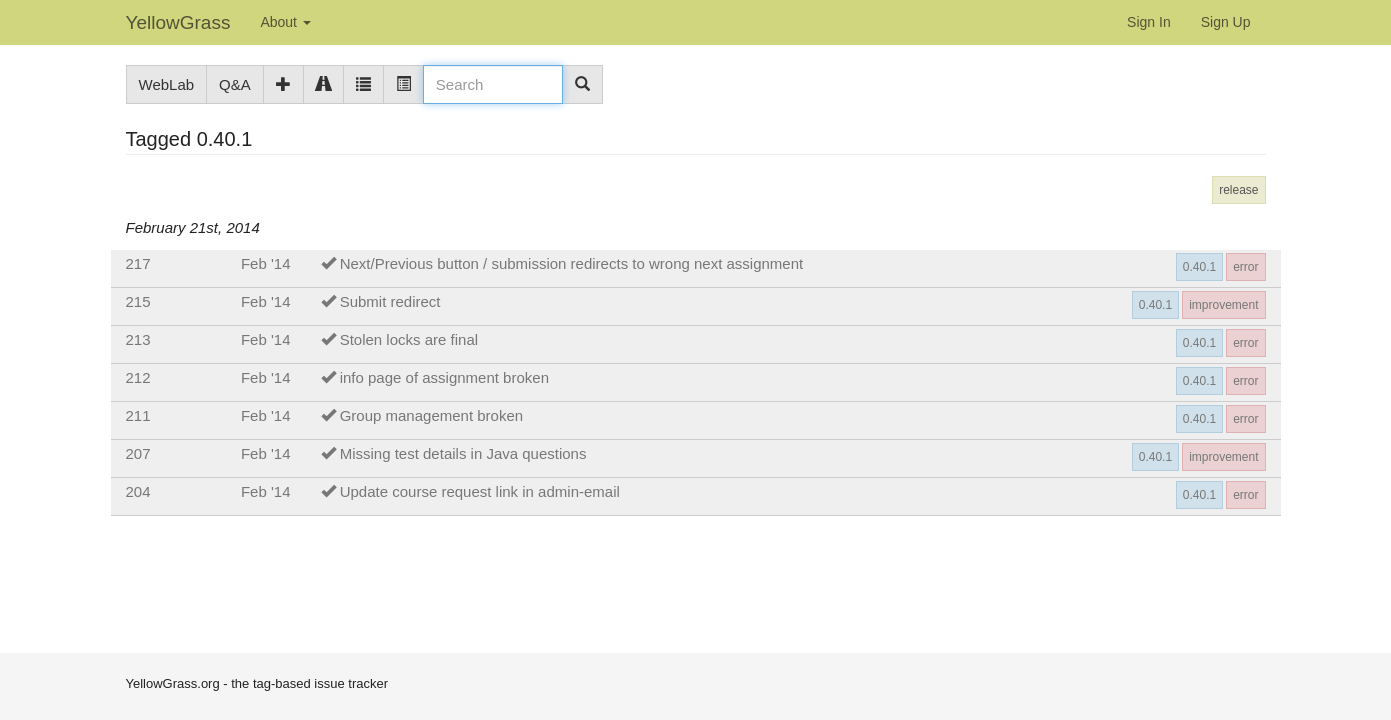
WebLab (167, 84)
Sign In (1149, 22)
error (1245, 267)
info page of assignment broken (444, 377)
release (1238, 190)
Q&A (235, 84)
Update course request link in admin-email (480, 491)
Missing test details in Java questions (463, 453)
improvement (1223, 305)
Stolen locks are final (409, 339)
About (285, 22)
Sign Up (1226, 22)
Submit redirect (390, 301)
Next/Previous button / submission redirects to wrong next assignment (572, 263)
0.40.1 (1199, 267)
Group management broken (431, 415)
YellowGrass (178, 22)
